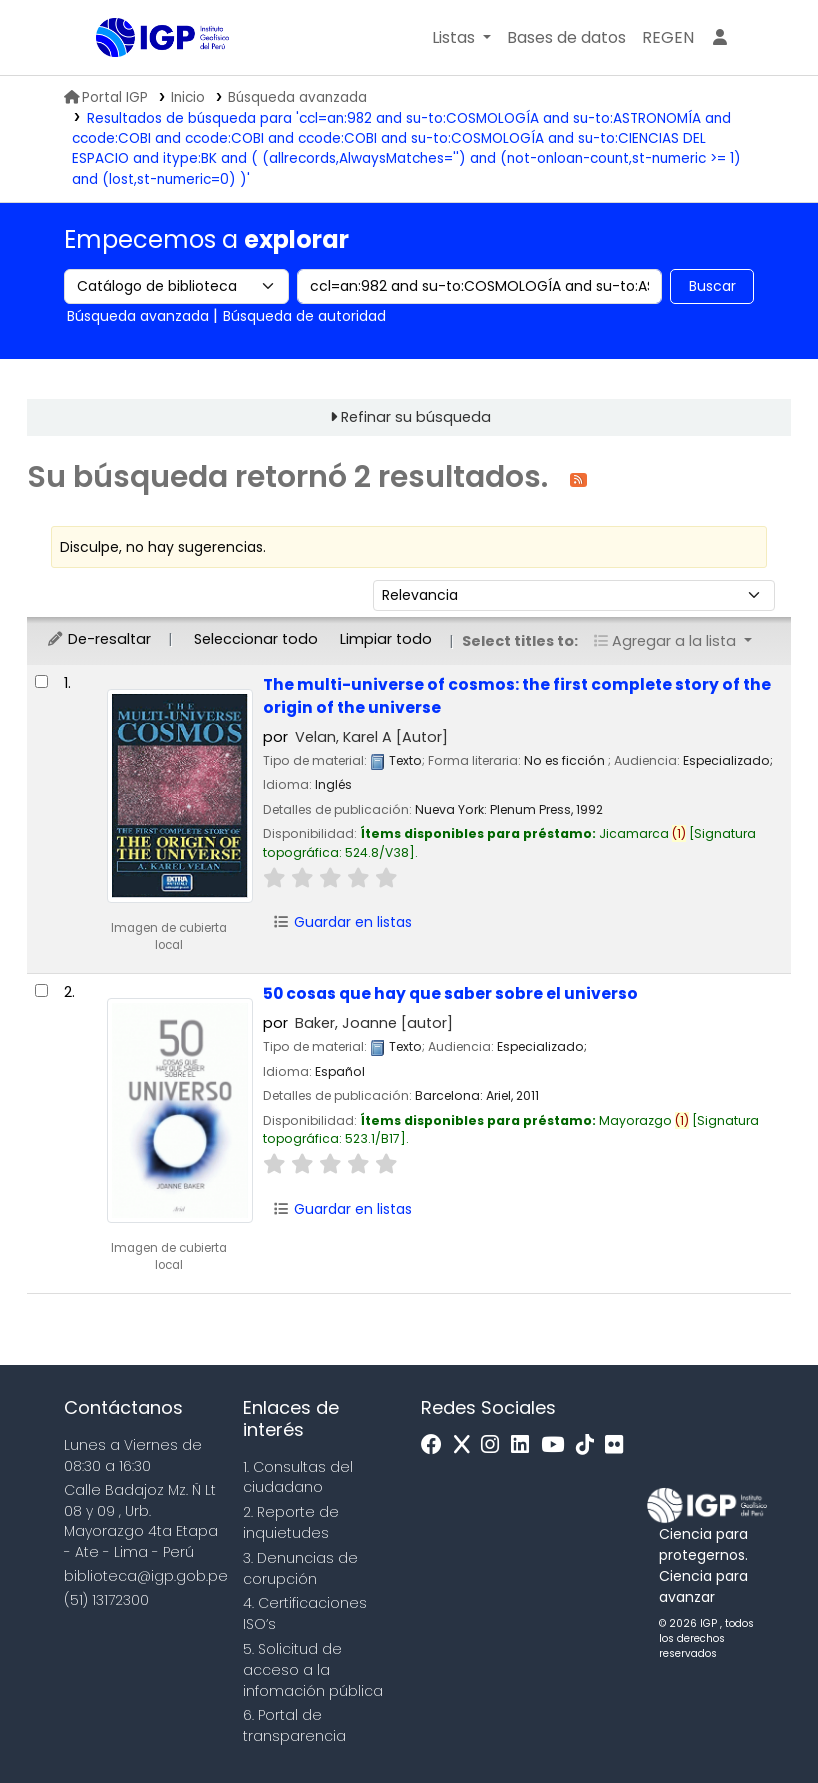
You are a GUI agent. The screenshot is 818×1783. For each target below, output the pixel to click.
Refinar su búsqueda (416, 417)
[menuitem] (668, 38)
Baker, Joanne (374, 1023)
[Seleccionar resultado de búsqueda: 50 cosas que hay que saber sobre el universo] (41, 990)
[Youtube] (557, 1445)
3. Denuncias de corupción (300, 1568)
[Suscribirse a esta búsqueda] (578, 478)
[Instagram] (495, 1445)
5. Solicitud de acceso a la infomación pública (313, 1670)
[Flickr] (619, 1445)
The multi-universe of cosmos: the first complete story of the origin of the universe (517, 696)
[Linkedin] (525, 1445)
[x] (467, 1445)
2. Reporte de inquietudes (291, 1522)
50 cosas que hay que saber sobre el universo (450, 993)
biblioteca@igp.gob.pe (146, 1576)
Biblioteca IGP (146, 78)
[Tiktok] (590, 1445)
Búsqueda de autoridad (304, 316)
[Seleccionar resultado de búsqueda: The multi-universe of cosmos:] (41, 681)
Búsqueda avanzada (297, 97)
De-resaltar (98, 639)
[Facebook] (436, 1445)
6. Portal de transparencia (294, 1725)
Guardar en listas (342, 922)
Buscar (712, 286)
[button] (461, 38)
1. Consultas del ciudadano (298, 1477)
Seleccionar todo (256, 639)
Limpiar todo (386, 639)
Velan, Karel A (371, 737)
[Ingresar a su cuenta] (720, 38)
